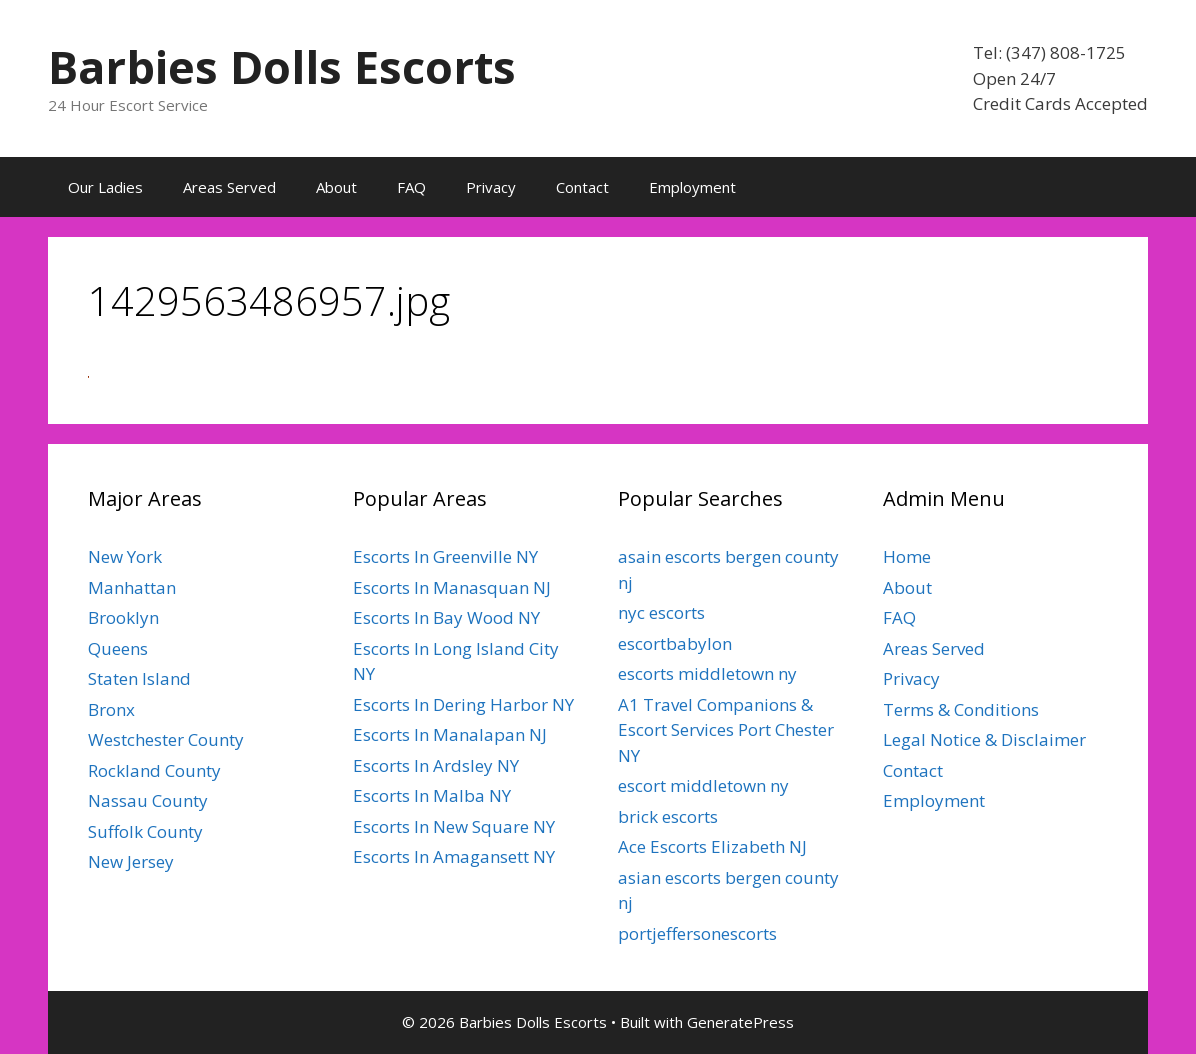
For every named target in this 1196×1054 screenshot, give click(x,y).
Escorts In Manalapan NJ (450, 734)
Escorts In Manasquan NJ (452, 587)
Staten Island (139, 678)
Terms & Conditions (961, 709)
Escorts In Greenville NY (445, 556)
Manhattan (132, 587)
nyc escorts (661, 612)
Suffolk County (145, 831)
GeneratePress (740, 1022)
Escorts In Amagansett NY (454, 856)
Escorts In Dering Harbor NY (463, 704)
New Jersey (131, 861)
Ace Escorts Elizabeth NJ (712, 846)
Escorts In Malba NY (432, 795)
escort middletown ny (703, 785)
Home (907, 556)
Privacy (491, 187)
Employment (692, 187)
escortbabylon (675, 643)
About (336, 187)
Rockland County (154, 770)
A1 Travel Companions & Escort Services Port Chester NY (726, 730)
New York (125, 556)
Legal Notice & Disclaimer (984, 739)
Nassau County (148, 800)
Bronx (111, 709)
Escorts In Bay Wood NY (446, 617)
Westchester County (166, 739)
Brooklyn (123, 617)
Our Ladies (105, 187)
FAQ (411, 187)
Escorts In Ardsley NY (436, 765)
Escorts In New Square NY (454, 826)
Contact (582, 187)
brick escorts (668, 816)
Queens (118, 648)
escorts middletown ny (707, 673)
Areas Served (229, 187)
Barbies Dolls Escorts (282, 66)
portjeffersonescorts (697, 933)
